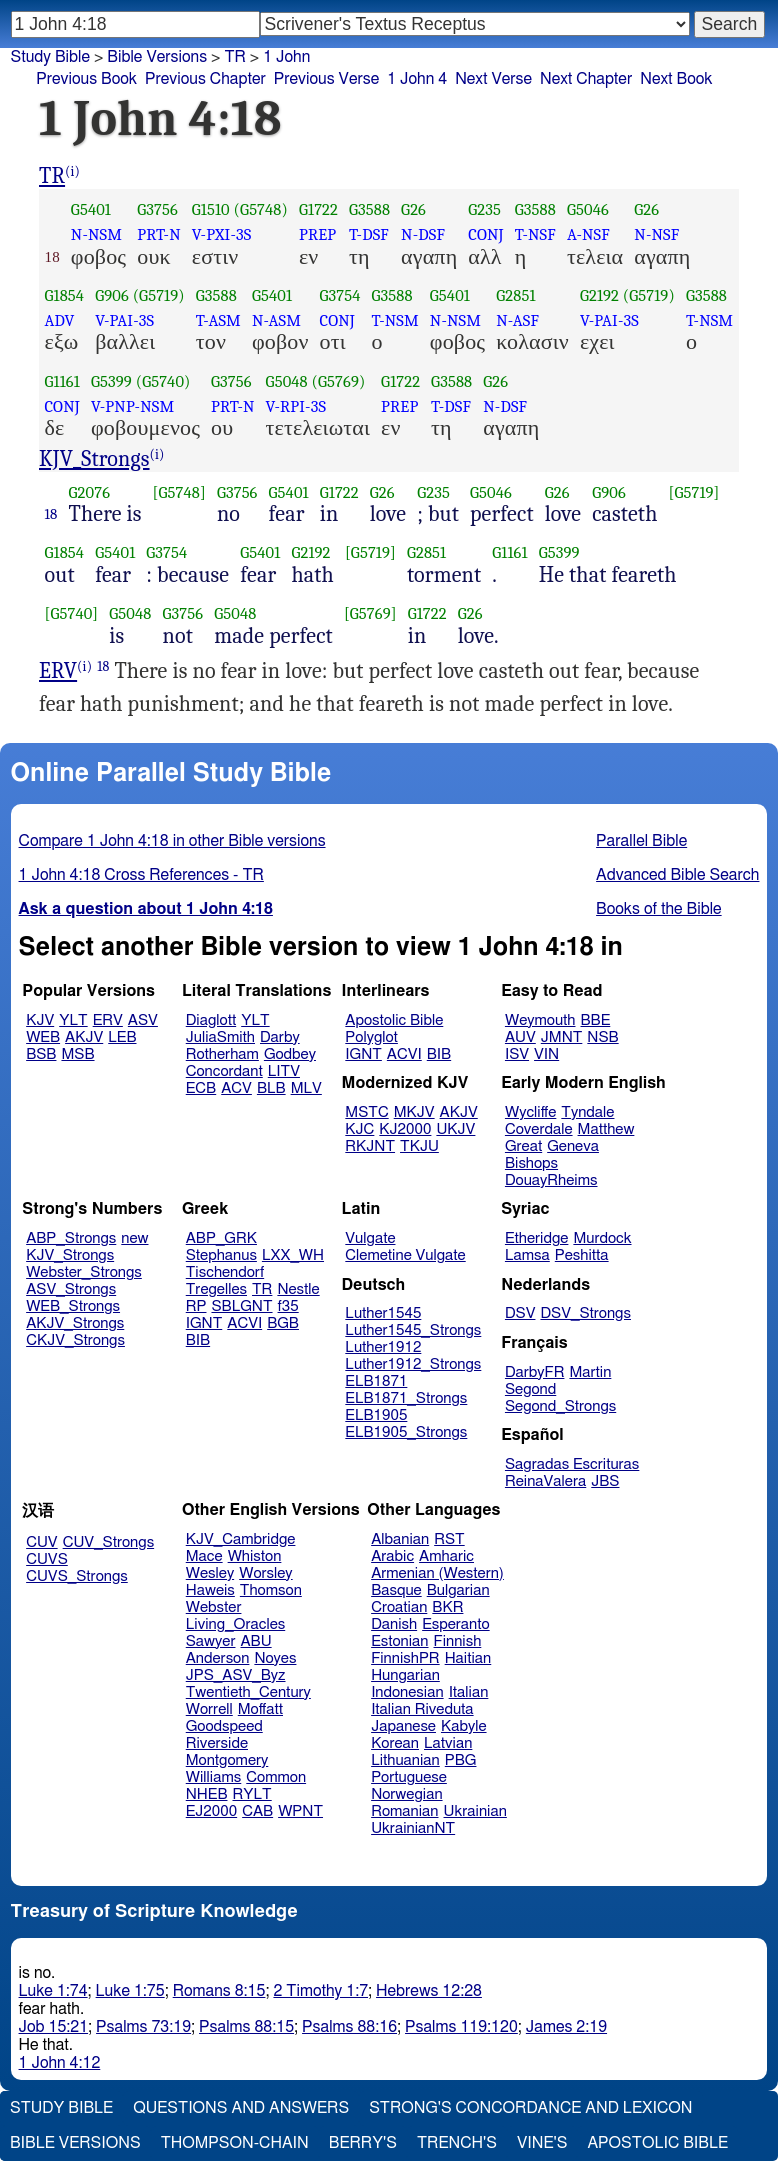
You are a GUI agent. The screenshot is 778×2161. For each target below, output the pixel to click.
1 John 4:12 (60, 2063)
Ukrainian (475, 1811)
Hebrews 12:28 (429, 1991)
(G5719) (159, 295)
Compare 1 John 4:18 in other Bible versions (172, 841)
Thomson (271, 1590)
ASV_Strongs (71, 1289)
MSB (77, 1054)
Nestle (298, 1289)
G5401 (91, 209)
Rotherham (222, 1054)
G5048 (287, 381)
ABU (255, 1641)
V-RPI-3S (296, 406)
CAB (257, 1811)
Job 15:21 (54, 2027)
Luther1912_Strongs (413, 1364)
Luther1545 (383, 1313)
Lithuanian (405, 1760)
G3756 (157, 209)
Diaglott (211, 1020)
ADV (60, 320)
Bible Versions (157, 57)
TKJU (419, 1146)
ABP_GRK (221, 1238)
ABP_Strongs (71, 1238)
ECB (201, 1088)
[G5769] (370, 613)
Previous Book (86, 79)
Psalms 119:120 (461, 2027)
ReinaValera (545, 1481)
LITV (284, 1071)
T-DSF (369, 234)
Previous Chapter (205, 79)
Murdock (602, 1238)
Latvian (448, 1743)
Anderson (218, 1658)
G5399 (111, 381)
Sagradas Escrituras (572, 1464)
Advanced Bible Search (677, 875)
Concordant (224, 1071)
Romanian (404, 1811)
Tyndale (587, 1112)
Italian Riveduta (422, 1709)
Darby (280, 1037)
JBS (605, 1481)
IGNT (363, 1054)
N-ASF (517, 320)
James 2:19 (566, 2027)
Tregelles (216, 1289)
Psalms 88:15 (246, 2027)
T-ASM (218, 320)
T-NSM (395, 320)
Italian (469, 1692)
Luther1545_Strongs (413, 1330)
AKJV (84, 1037)
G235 (484, 209)
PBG (461, 1760)
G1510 (211, 209)
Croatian (399, 1607)
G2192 (599, 295)
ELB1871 (376, 1381)
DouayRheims (551, 1180)
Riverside (217, 1743)
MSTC (366, 1112)
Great (523, 1146)
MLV (306, 1088)
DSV (520, 1313)
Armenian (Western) (437, 1573)
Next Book (676, 79)
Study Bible (50, 57)
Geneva (573, 1146)
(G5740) (163, 381)
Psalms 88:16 (349, 2027)
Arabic (392, 1556)
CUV (42, 1542)
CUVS (47, 1559)
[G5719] (693, 492)
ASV (143, 1020)
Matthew (606, 1129)
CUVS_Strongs (77, 1576)
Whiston (255, 1556)
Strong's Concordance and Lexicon (530, 2108)
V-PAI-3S (124, 320)
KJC (359, 1129)
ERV (58, 671)
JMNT (562, 1037)
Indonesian (407, 1692)
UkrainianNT (413, 1828)
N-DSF (423, 234)
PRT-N (159, 234)
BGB (283, 1323)
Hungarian (405, 1675)
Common (276, 1777)
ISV (517, 1054)
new (134, 1238)
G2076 (90, 492)
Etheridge (536, 1238)
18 (51, 514)
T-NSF (535, 234)
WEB (43, 1037)
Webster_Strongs (84, 1272)
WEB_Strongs (73, 1306)
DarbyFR (535, 1372)
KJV (40, 1020)
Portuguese (409, 1777)
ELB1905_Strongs (406, 1432)
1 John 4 (417, 79)
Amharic (446, 1556)
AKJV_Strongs (75, 1323)
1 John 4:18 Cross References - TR (141, 875)
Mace (204, 1556)
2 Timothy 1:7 (320, 1991)
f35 (288, 1306)
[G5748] (179, 492)
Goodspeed (224, 1726)
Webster (214, 1607)
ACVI (404, 1054)
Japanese (403, 1726)
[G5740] (72, 613)
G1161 (62, 381)
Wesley (210, 1573)
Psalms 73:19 (143, 2027)
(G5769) (339, 381)
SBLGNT (241, 1306)
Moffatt (260, 1709)
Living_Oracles (236, 1624)
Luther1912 (383, 1347)
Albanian (400, 1539)
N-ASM (276, 320)
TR (234, 57)
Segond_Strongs (560, 1406)
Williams (214, 1777)
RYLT (251, 1794)
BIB (439, 1054)
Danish (394, 1624)
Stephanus (221, 1255)
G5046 (588, 209)
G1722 (318, 209)
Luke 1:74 (53, 1991)
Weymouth (540, 1020)
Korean (395, 1743)
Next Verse (493, 79)
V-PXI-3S (222, 234)
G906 (112, 295)
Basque (396, 1590)
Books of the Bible (659, 909)
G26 (413, 209)
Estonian (399, 1641)
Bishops (531, 1163)
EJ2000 (211, 1811)
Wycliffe (530, 1112)
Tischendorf (225, 1272)
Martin (590, 1372)
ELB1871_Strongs (406, 1398)
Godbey (290, 1054)
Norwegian (406, 1794)
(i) (72, 171)
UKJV (455, 1129)
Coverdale (539, 1129)
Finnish (458, 1641)
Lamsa (527, 1255)
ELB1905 (376, 1415)
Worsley (265, 1573)
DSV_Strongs (585, 1313)
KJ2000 (405, 1129)
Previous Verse (326, 79)
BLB (271, 1088)
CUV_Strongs (108, 1542)
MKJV (414, 1112)
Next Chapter (586, 79)
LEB (122, 1037)
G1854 (65, 295)
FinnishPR (405, 1658)
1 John (286, 57)
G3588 (369, 209)
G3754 (340, 295)
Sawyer (211, 1641)
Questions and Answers (241, 2108)
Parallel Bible (641, 841)
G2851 (515, 295)
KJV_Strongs (94, 459)
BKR (447, 1607)
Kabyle (464, 1726)
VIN (546, 1054)
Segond (530, 1389)
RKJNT (370, 1146)
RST (449, 1539)
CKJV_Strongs (75, 1340)
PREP (317, 234)
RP (196, 1306)
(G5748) (261, 209)
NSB (602, 1037)
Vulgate (370, 1238)
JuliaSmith (220, 1037)
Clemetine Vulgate (405, 1255)
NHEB (207, 1794)
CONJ (485, 234)
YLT (73, 1020)
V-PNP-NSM (132, 406)
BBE (596, 1020)
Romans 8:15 (219, 1991)
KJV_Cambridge (241, 1539)
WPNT (300, 1811)
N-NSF (656, 234)
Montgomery (227, 1760)
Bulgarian (458, 1590)
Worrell (209, 1709)
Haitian (468, 1658)
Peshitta (582, 1255)
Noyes (275, 1658)
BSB (41, 1054)
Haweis (210, 1590)
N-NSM (96, 234)
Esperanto (456, 1624)
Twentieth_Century (248, 1692)
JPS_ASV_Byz (236, 1675)
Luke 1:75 (130, 1991)
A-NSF (588, 234)
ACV (236, 1088)
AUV (520, 1037)
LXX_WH (293, 1255)
